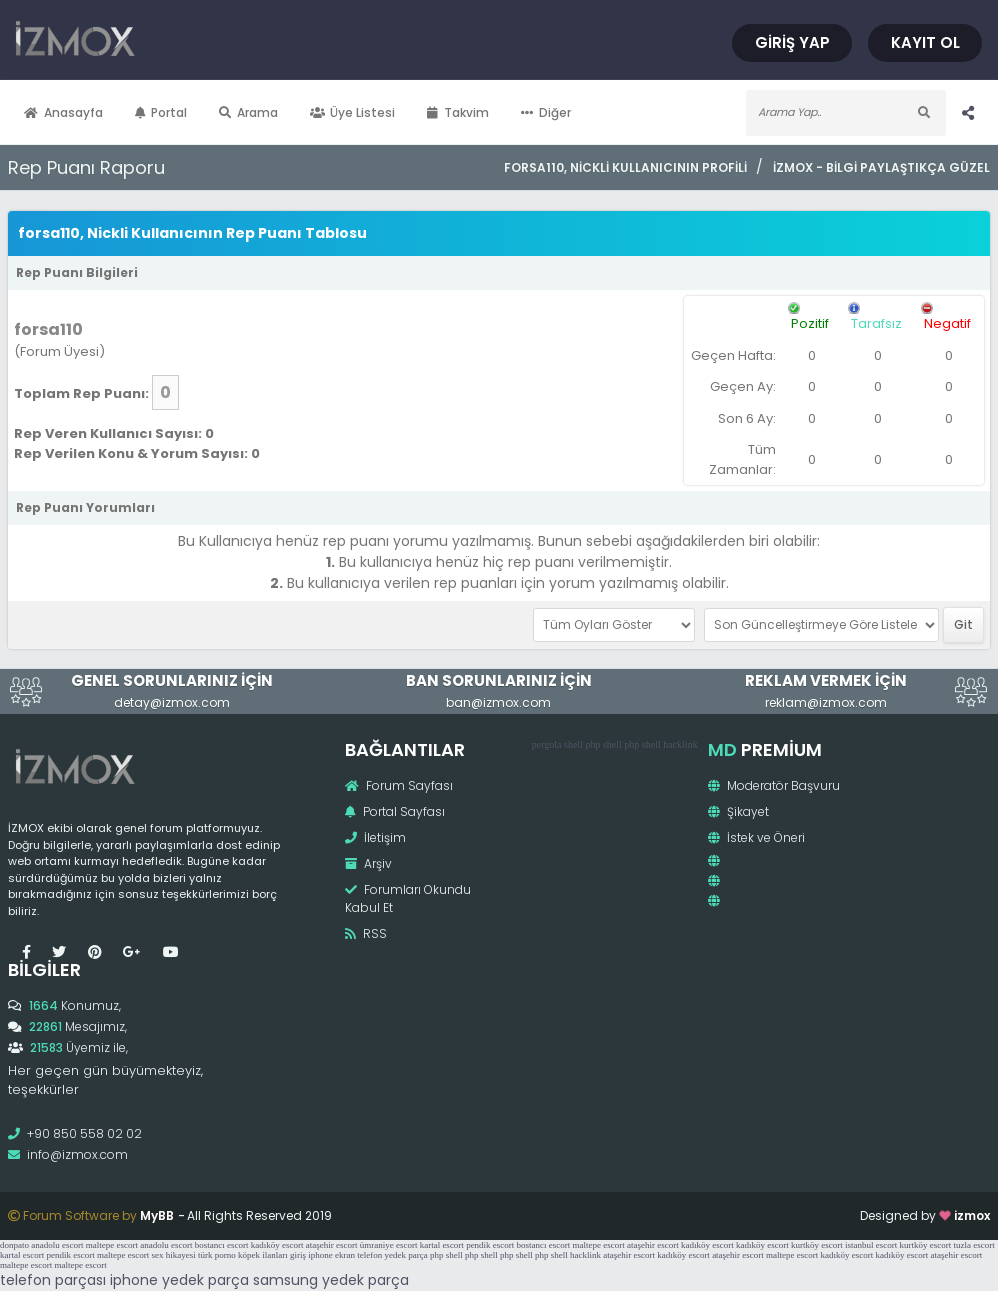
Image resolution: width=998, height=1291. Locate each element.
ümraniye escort (389, 1245)
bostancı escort (222, 1245)
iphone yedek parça (179, 1280)
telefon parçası (53, 1280)
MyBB (157, 1215)
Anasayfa (63, 112)
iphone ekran (331, 1255)
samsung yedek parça (331, 1280)
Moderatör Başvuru (774, 785)
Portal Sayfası (395, 811)
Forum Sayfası (399, 785)
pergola (547, 744)
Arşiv (368, 863)
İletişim (375, 837)
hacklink (680, 744)
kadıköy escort (277, 1245)
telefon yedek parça (392, 1255)
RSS (366, 933)
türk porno (217, 1255)
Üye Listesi (353, 112)
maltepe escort (112, 1245)
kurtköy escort (817, 1245)
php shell (603, 744)
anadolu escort (57, 1245)
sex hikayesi (173, 1255)
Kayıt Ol (925, 42)
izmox (972, 1215)
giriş (298, 1255)
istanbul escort (871, 1245)
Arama (248, 112)
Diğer (546, 112)
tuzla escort (974, 1245)
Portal (161, 112)
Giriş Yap (792, 42)
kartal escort (442, 1245)
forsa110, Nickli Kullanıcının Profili (625, 167)
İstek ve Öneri (756, 837)
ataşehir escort (332, 1245)
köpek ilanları (263, 1255)
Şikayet (738, 811)
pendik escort (490, 1245)
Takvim (458, 112)
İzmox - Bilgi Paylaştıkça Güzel (881, 167)
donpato (14, 1245)
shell (573, 744)
